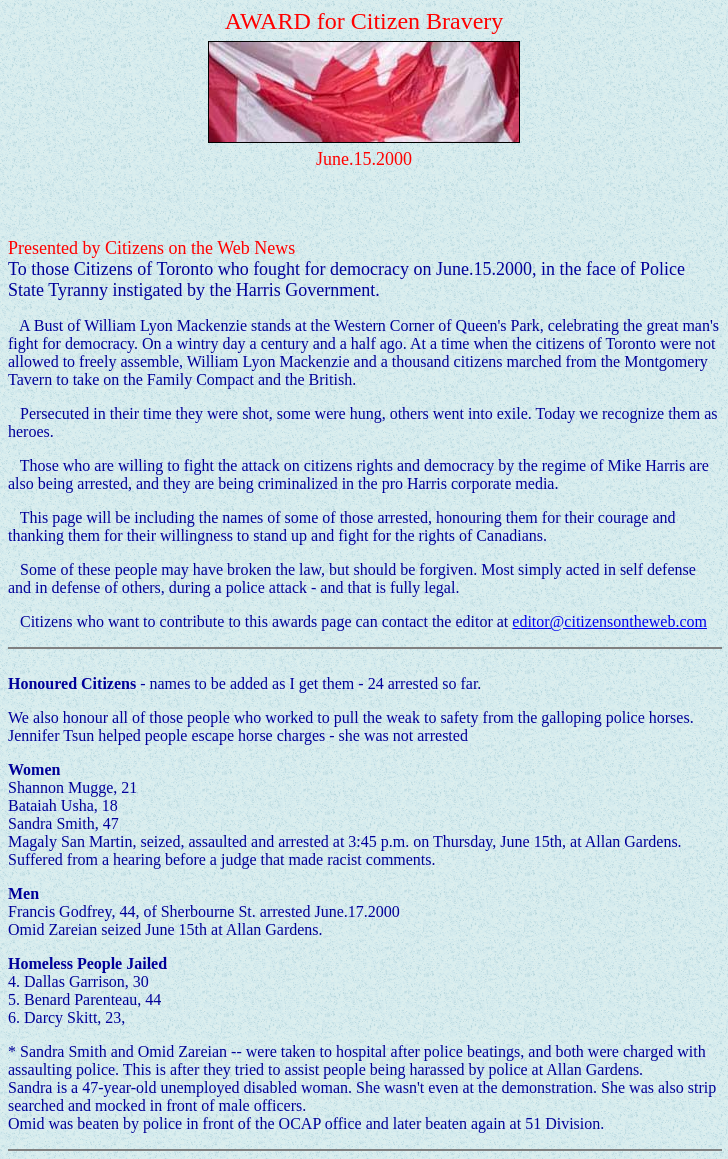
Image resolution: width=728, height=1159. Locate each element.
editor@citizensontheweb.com (609, 621)
